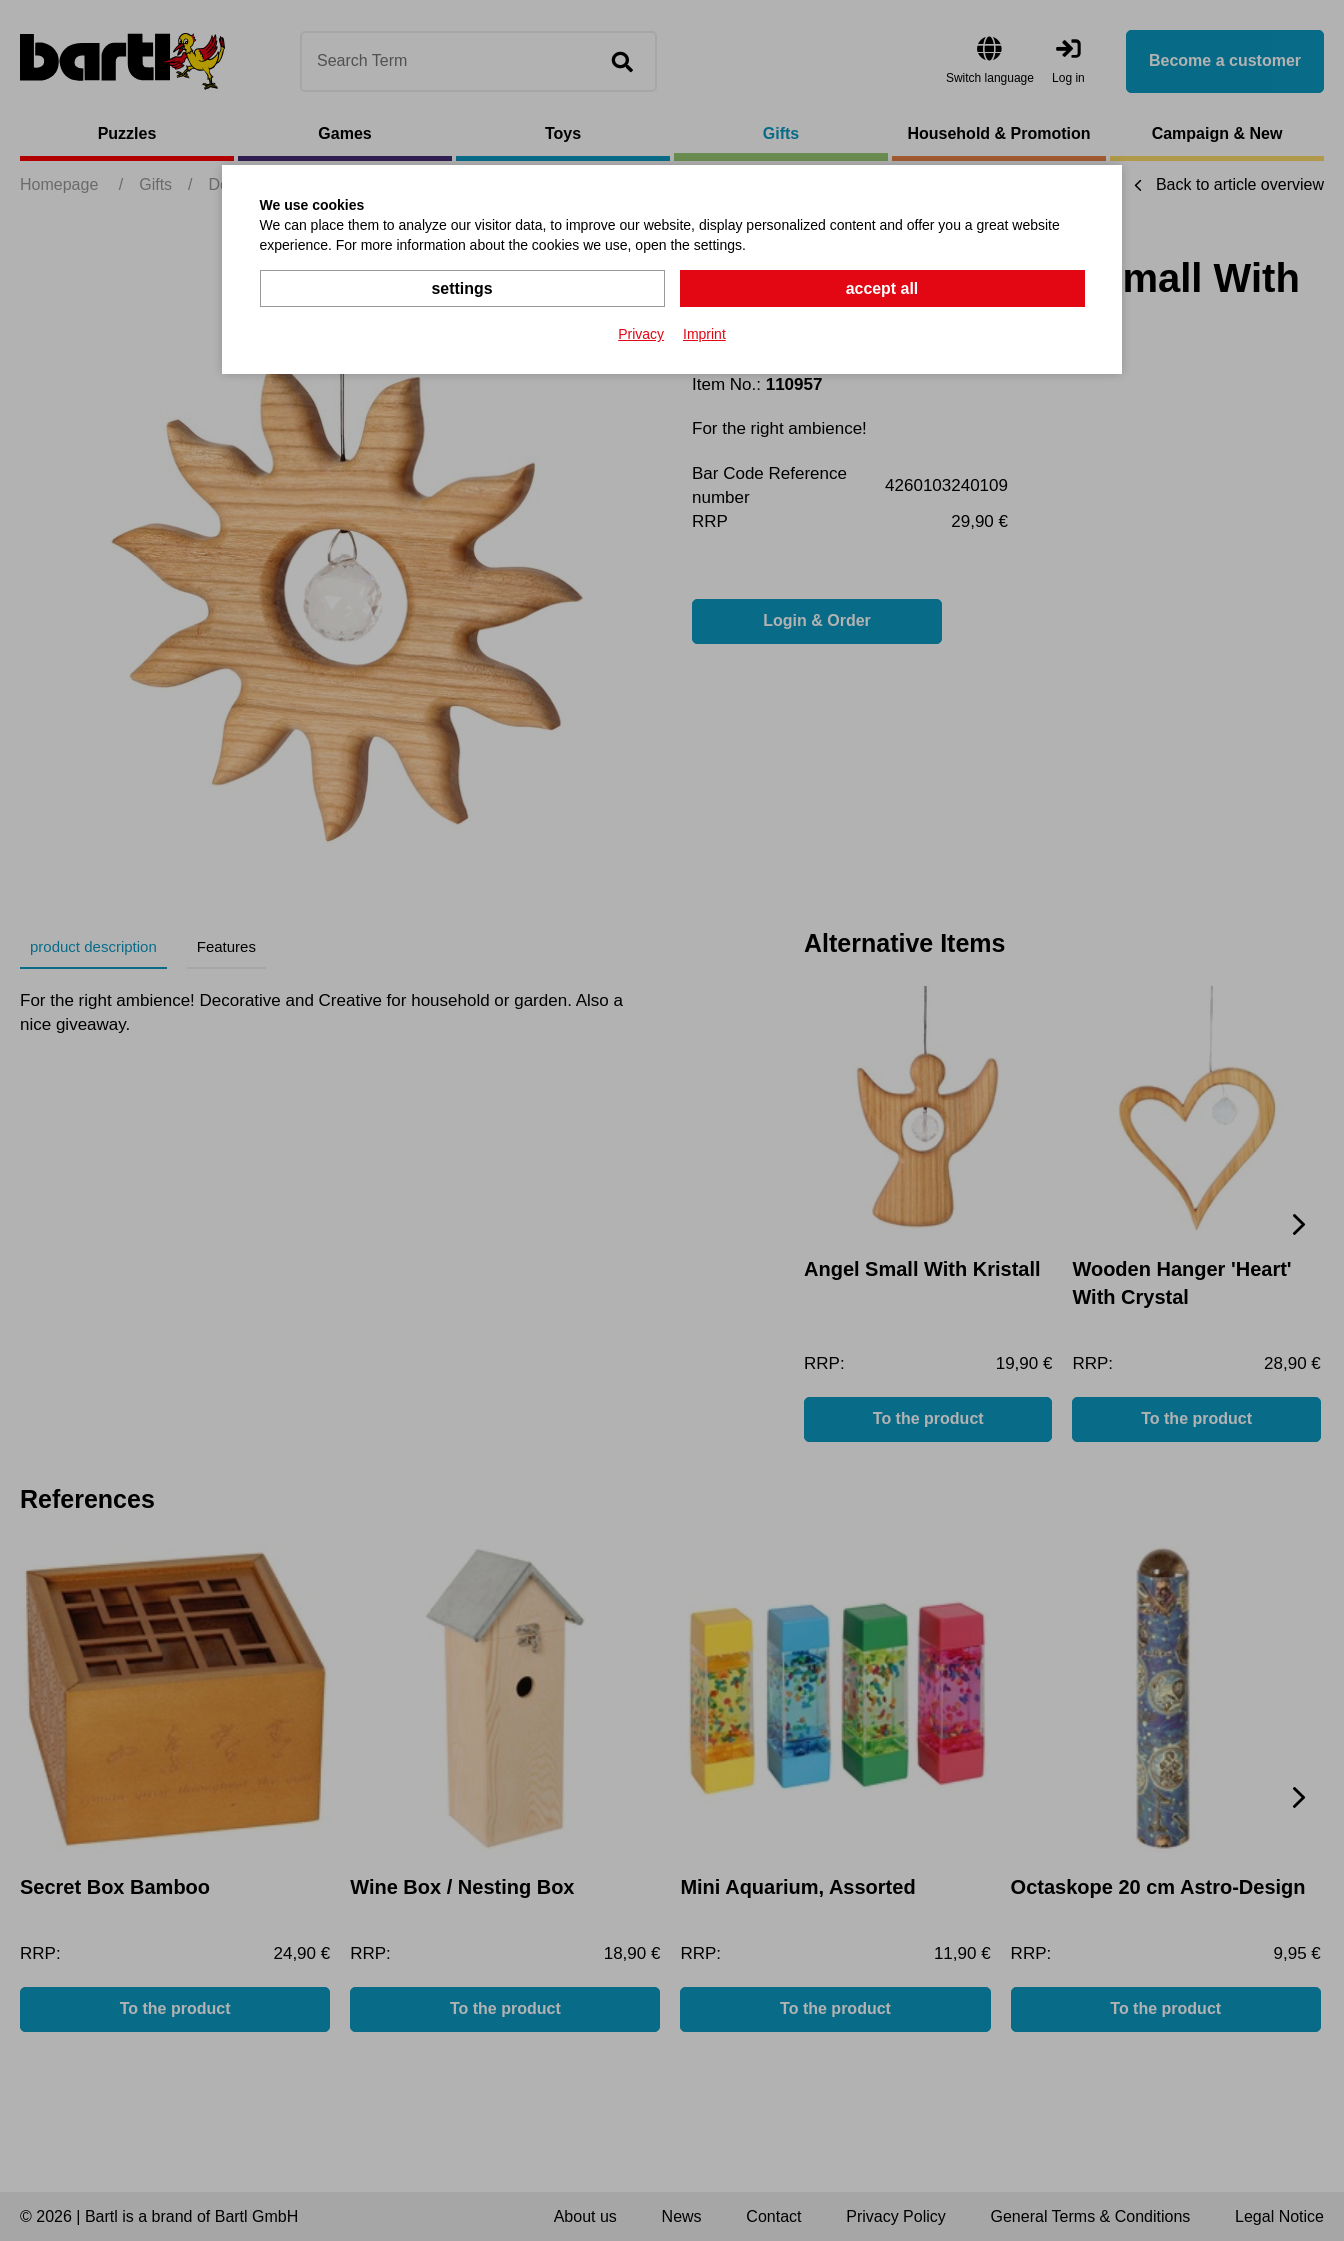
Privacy (641, 334)
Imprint (704, 334)
